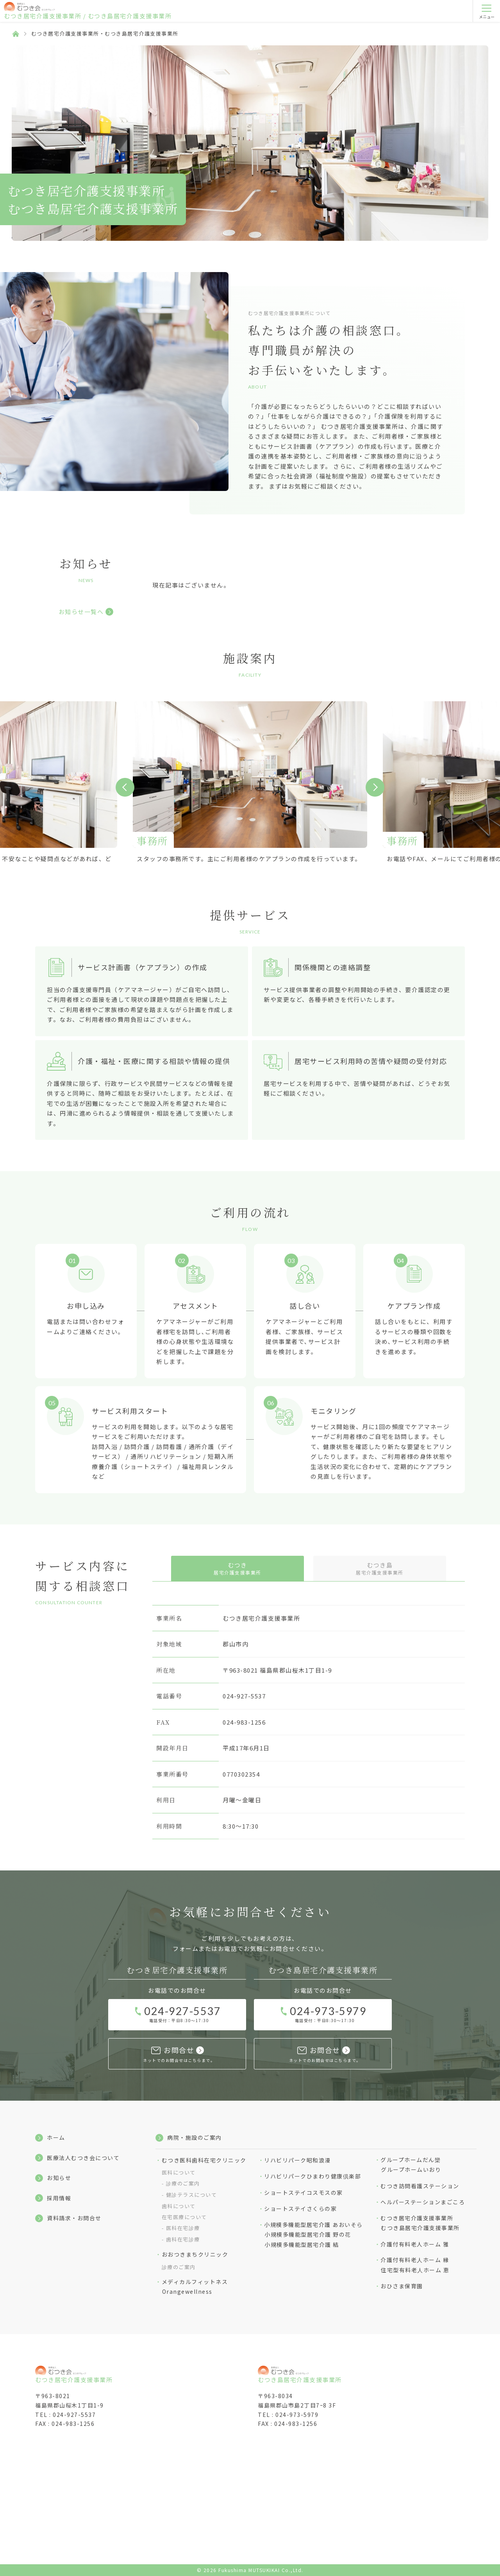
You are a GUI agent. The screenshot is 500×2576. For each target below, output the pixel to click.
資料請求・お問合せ (74, 2218)
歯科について (179, 2206)
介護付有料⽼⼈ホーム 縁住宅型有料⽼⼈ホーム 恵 (414, 2265)
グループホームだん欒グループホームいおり (410, 2165)
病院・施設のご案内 (194, 2137)
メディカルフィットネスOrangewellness (195, 2287)
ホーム (56, 2137)
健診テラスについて (191, 2194)
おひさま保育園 (401, 2286)
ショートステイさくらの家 (300, 2208)
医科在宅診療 (183, 2228)
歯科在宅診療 (183, 2239)
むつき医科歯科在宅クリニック (204, 2160)
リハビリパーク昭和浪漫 (297, 2160)
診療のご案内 (183, 2183)
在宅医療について (184, 2217)
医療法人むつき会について (83, 2158)
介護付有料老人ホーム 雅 (414, 2244)
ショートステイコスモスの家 (303, 2192)
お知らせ (59, 2178)
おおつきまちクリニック (195, 2254)
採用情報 (59, 2198)
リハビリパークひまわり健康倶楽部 (312, 2176)
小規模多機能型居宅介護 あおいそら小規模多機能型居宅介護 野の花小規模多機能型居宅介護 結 (313, 2234)
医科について (179, 2172)
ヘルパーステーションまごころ (422, 2202)
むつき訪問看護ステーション (419, 2186)
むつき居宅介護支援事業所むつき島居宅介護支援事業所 (420, 2223)
